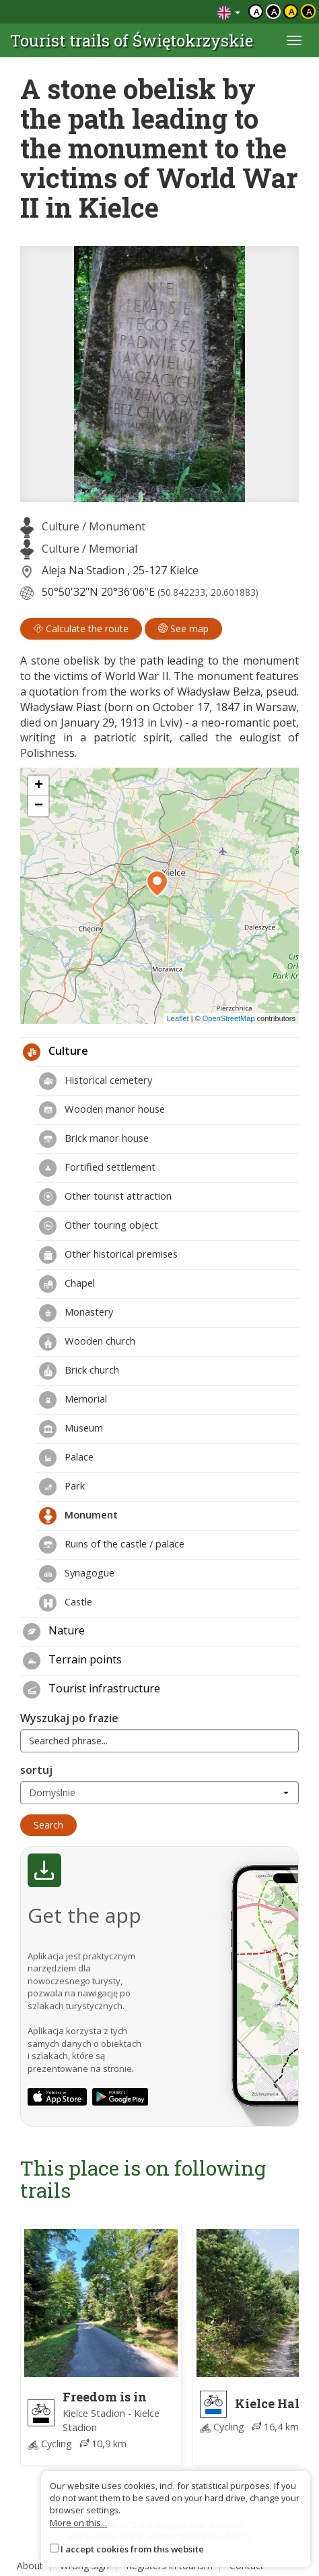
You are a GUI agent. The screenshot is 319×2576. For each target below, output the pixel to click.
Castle (65, 1603)
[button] (157, 883)
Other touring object (98, 1226)
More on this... (78, 2523)
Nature (54, 1631)
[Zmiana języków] (228, 11)
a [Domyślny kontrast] (257, 11)
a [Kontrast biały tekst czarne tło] (274, 11)
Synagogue (76, 1574)
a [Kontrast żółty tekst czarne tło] (309, 11)
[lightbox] (159, 374)
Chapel (67, 1284)
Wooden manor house (102, 1110)
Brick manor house (94, 1139)
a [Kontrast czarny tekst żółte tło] (292, 11)
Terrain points (72, 1660)
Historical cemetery (95, 1081)
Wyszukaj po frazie (69, 1718)
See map (183, 628)
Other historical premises (108, 1255)
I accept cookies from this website (132, 2549)
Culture (60, 526)
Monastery (76, 1313)
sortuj (36, 1769)
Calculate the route (81, 628)
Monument (117, 526)
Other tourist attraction (105, 1197)
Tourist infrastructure (91, 1689)
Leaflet (178, 1018)
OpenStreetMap (229, 1018)
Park (62, 1487)
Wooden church (87, 1342)
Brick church (79, 1371)
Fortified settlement (97, 1168)
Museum (71, 1429)
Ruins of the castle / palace (111, 1545)
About (30, 2565)
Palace (66, 1458)
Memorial (113, 548)
